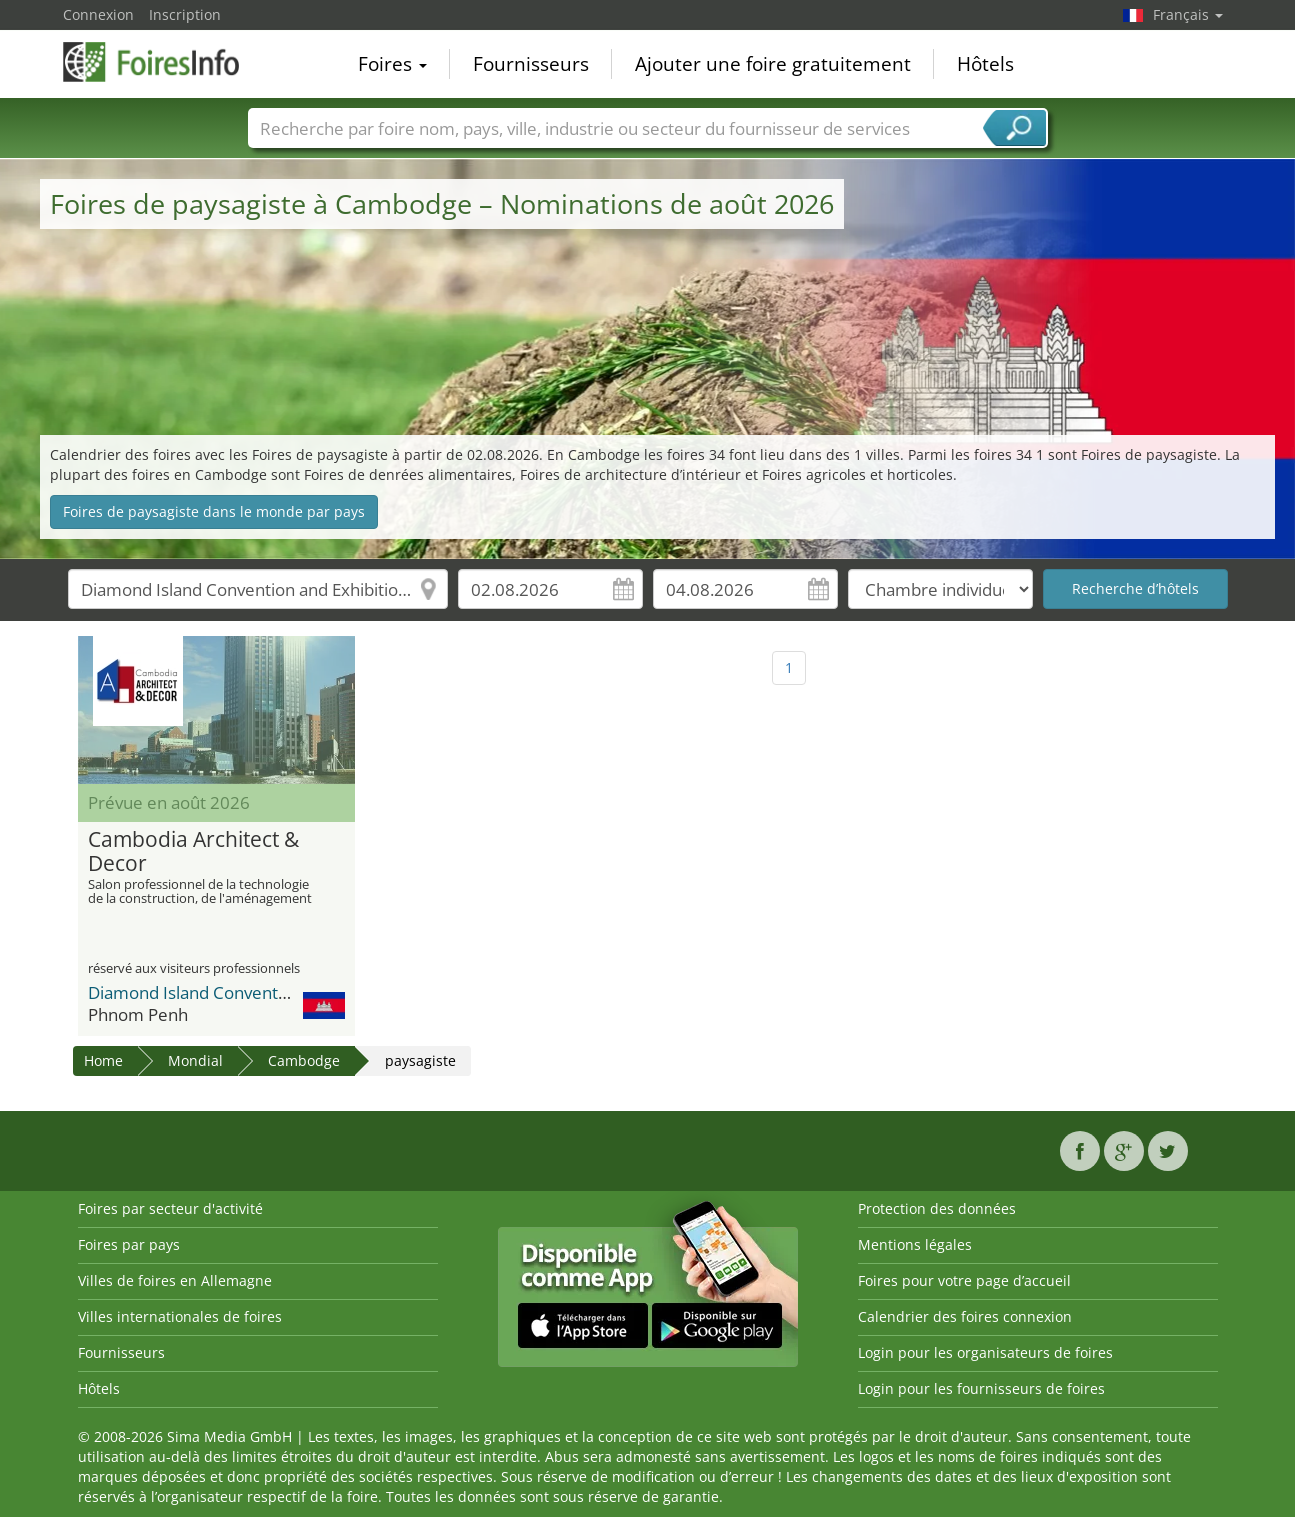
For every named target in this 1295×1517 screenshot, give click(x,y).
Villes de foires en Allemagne (175, 1280)
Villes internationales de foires (180, 1316)
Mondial (195, 1060)
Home (103, 1060)
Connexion (98, 14)
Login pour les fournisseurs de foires (981, 1388)
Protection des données (937, 1208)
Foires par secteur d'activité (170, 1208)
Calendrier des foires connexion (965, 1316)
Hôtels (985, 64)
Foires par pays (129, 1244)
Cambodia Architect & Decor (193, 852)
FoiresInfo (163, 62)
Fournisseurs (531, 64)
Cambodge (304, 1060)
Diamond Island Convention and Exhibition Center (280, 992)
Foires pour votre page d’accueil (964, 1280)
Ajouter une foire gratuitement (773, 64)
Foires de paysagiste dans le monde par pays (214, 511)
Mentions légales (915, 1244)
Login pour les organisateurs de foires (985, 1352)
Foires (392, 64)
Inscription (185, 14)
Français (1188, 14)
